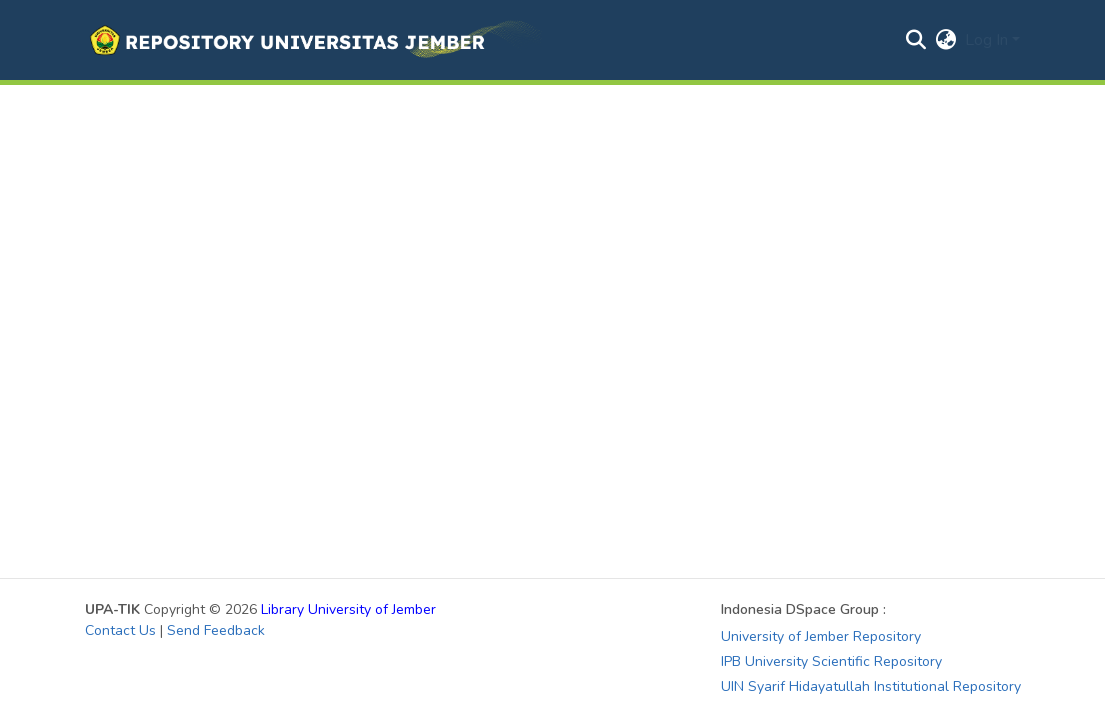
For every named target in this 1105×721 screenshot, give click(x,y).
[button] (313, 40)
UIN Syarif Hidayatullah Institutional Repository (871, 686)
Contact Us (120, 630)
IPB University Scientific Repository (831, 661)
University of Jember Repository (821, 636)
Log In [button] (988, 40)
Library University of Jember (348, 609)
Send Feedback (216, 630)
